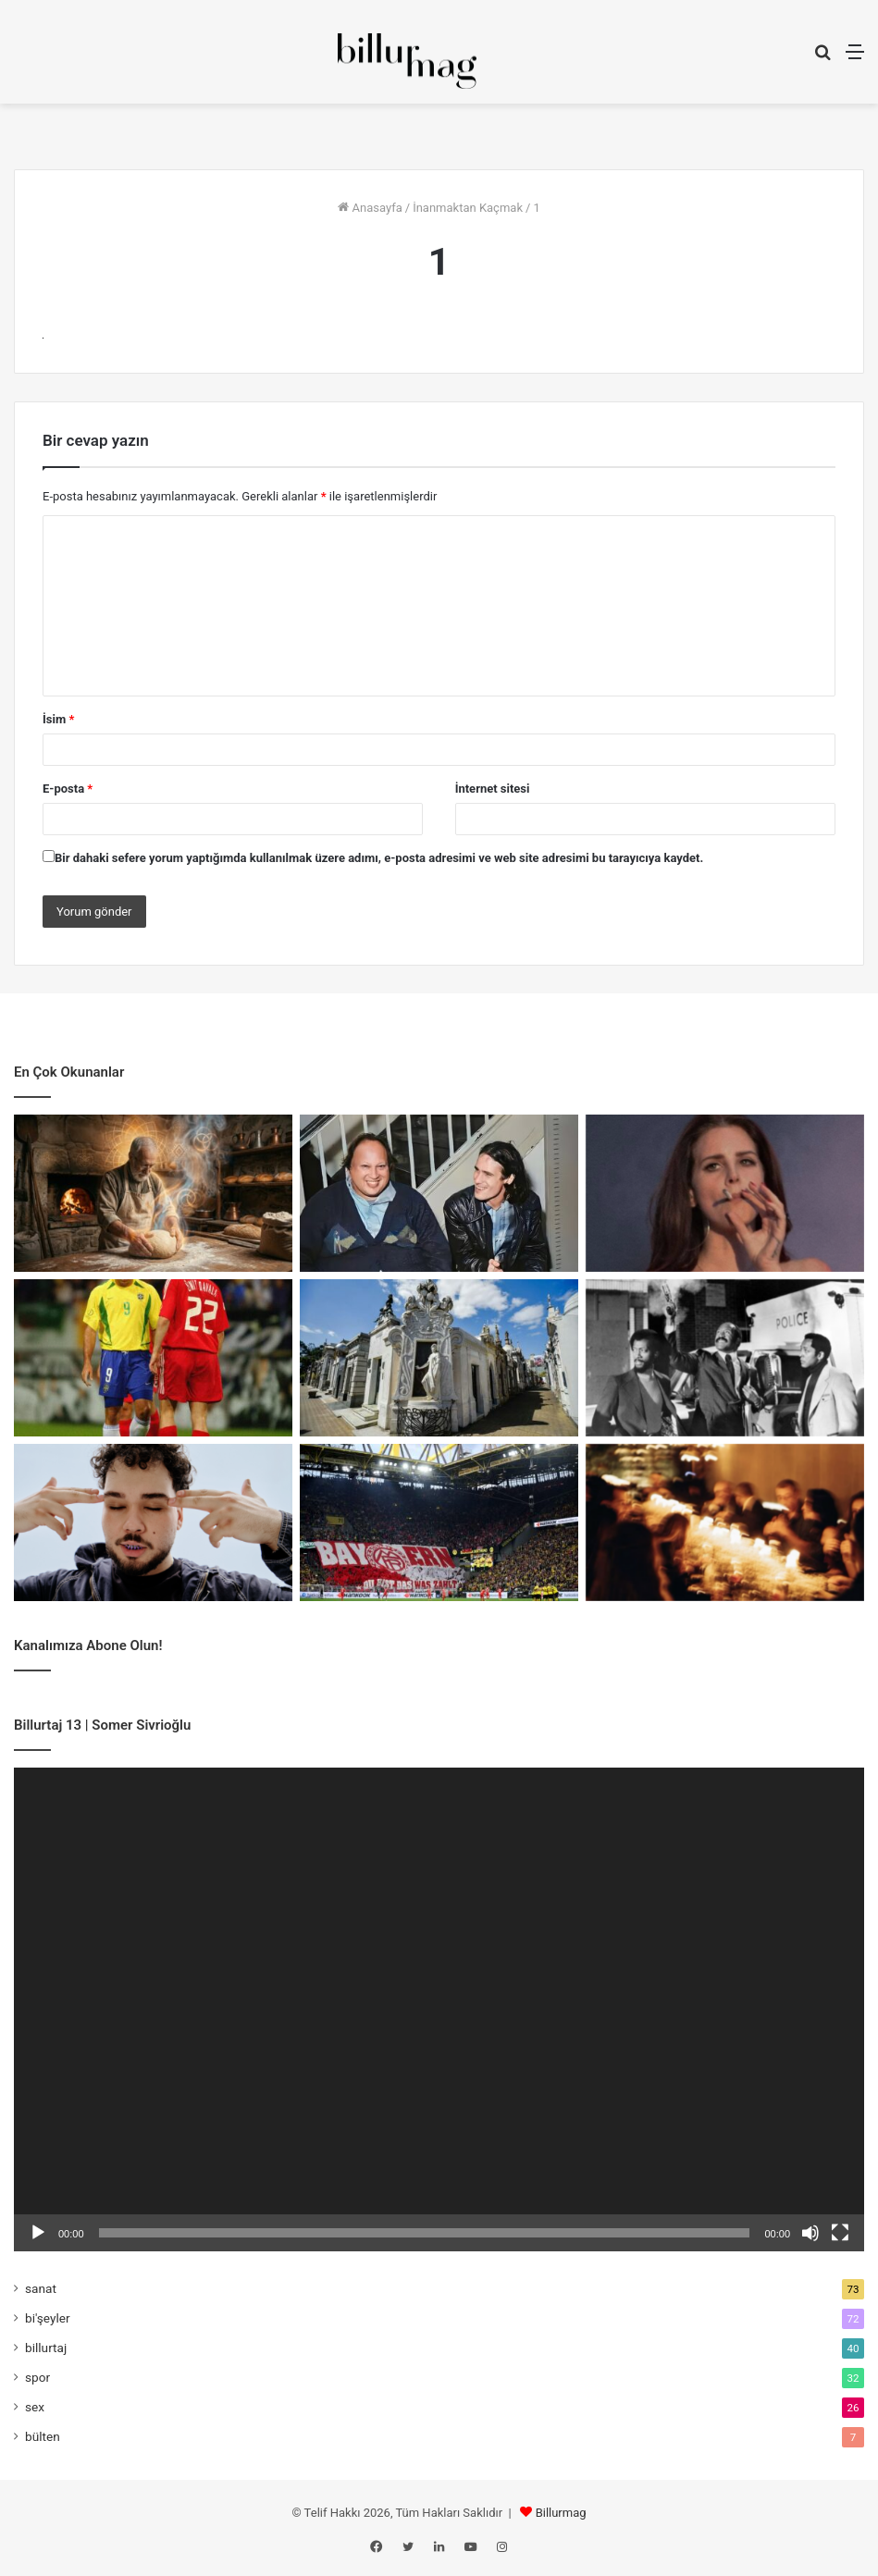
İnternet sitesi (492, 788)
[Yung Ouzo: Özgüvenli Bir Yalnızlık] (153, 1522)
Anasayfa (370, 208)
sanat (40, 2288)
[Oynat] (38, 2233)
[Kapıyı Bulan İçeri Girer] (725, 1522)
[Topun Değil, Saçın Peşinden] (153, 1357)
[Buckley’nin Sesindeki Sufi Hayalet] (439, 1193)
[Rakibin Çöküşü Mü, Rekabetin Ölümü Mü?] (439, 1522)
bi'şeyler (47, 2318)
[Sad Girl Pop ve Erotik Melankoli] (725, 1193)
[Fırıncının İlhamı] (153, 1193)
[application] (439, 2010)
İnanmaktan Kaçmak (468, 208)
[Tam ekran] (840, 2233)
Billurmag (561, 2513)
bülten (42, 2436)
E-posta (68, 788)
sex (34, 2406)
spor (37, 2377)
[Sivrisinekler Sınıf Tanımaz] (439, 1357)
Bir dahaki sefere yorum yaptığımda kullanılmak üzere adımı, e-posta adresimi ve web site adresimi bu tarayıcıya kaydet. (379, 858)
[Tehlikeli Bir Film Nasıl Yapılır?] (725, 1357)
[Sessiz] (810, 2233)
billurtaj (46, 2347)
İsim (58, 719)
